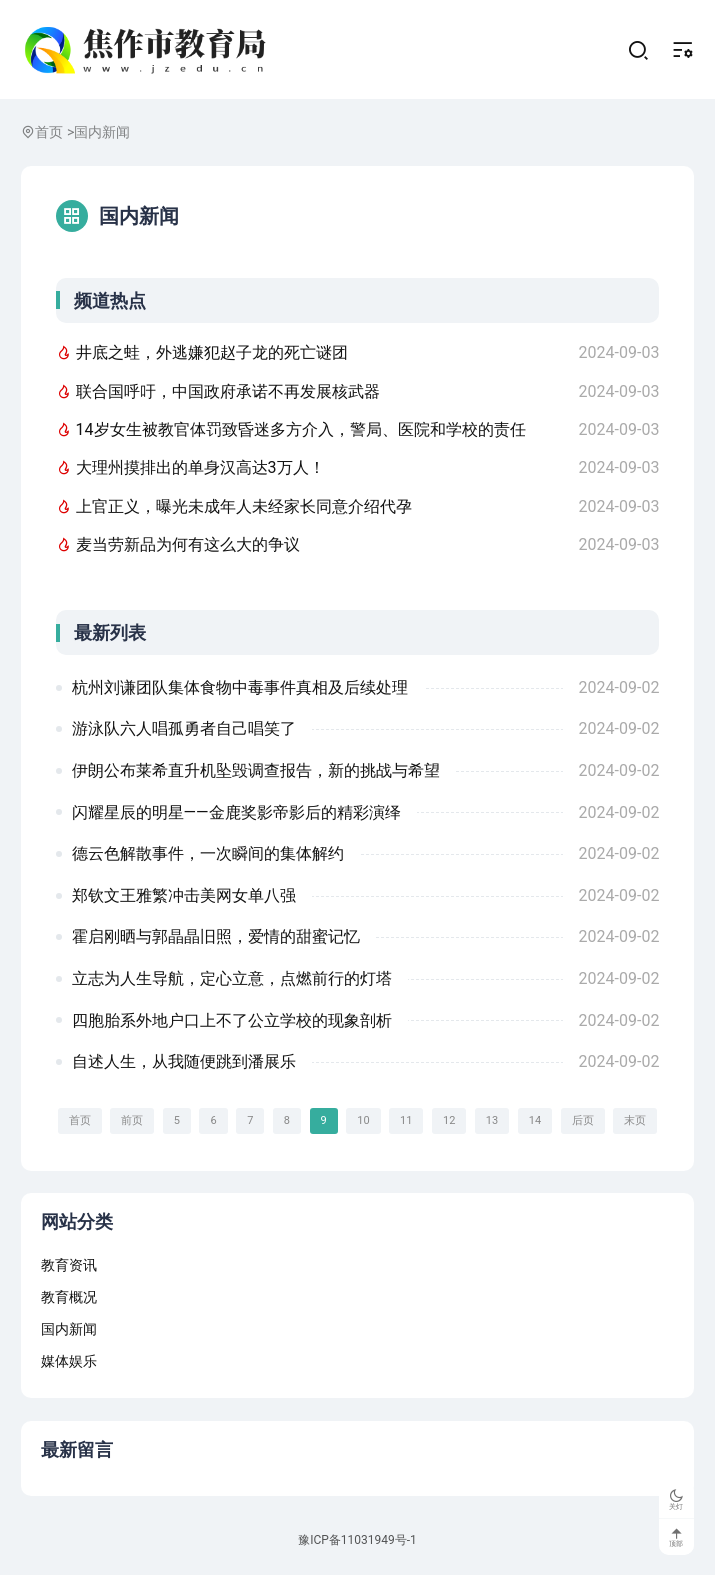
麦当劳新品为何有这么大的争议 (178, 545)
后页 (583, 1121)
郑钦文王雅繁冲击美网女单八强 (184, 896)
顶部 (676, 1537)
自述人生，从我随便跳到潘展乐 (184, 1062)
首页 (49, 133)
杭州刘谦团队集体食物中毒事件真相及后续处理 (240, 688)
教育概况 (69, 1298)
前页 (132, 1121)
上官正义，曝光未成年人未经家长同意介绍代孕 (234, 507)
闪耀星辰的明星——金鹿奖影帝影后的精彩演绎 (236, 812)
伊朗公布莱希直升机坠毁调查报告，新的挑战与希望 (256, 771)
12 (449, 1121)
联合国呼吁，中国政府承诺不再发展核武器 (218, 392)
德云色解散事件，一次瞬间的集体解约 (208, 854)
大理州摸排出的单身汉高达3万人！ (190, 468)
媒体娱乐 (69, 1362)
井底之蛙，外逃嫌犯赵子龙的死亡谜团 (202, 353)
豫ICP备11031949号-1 (357, 1542)
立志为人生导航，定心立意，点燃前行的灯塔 (232, 979)
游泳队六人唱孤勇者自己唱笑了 (184, 729)
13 (492, 1121)
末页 (635, 1121)
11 (406, 1121)
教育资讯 (69, 1266)
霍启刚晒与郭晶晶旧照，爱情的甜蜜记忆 (216, 937)
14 (535, 1121)
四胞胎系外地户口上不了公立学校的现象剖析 (232, 1020)
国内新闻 (102, 133)
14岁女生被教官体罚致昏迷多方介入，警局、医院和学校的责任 (291, 430)
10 (363, 1121)
